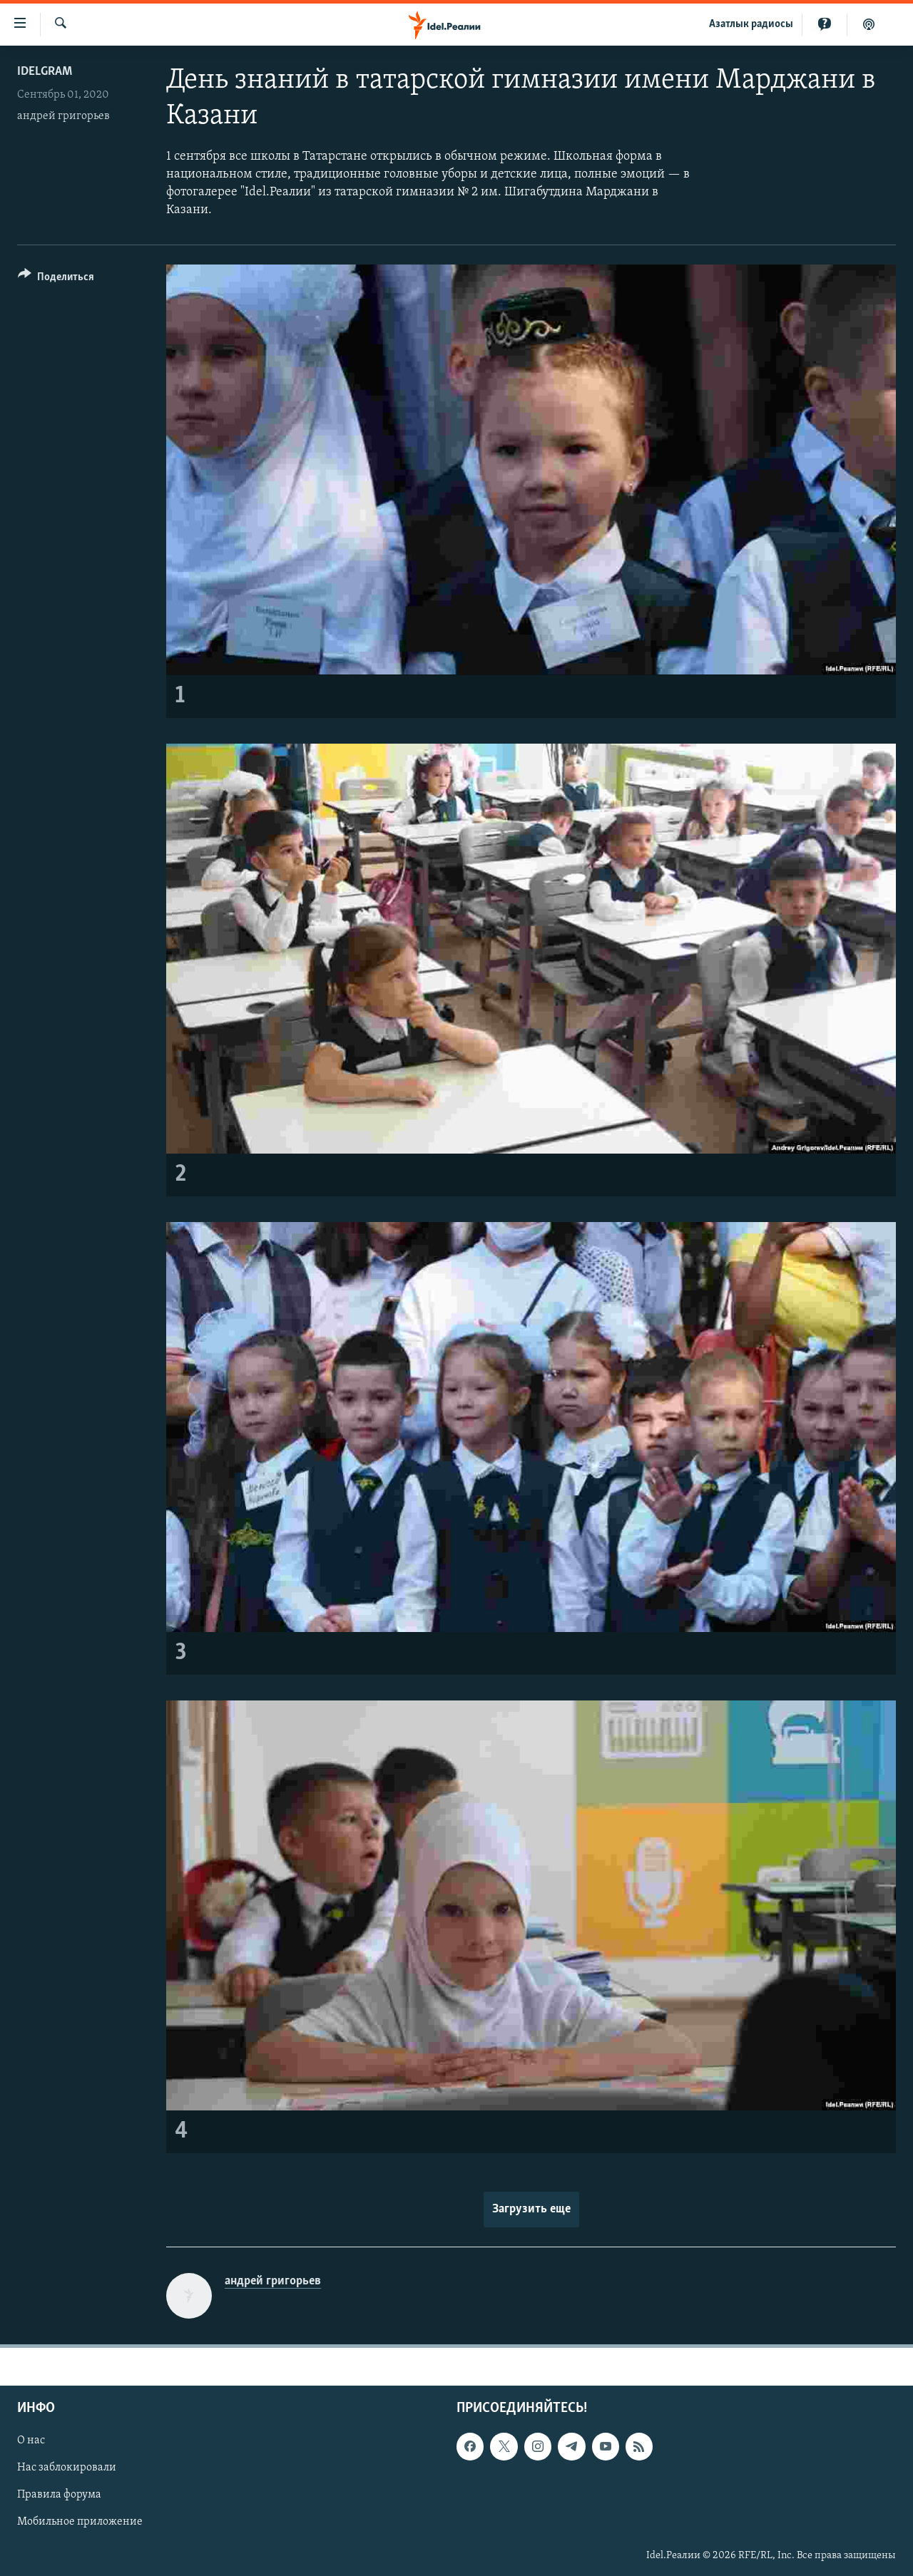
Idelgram (44, 71)
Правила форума (59, 2494)
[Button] (56, 279)
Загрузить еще (531, 2209)
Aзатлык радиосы (751, 24)
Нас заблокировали (66, 2467)
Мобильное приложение (80, 2522)
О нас (31, 2440)
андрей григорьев (63, 116)
